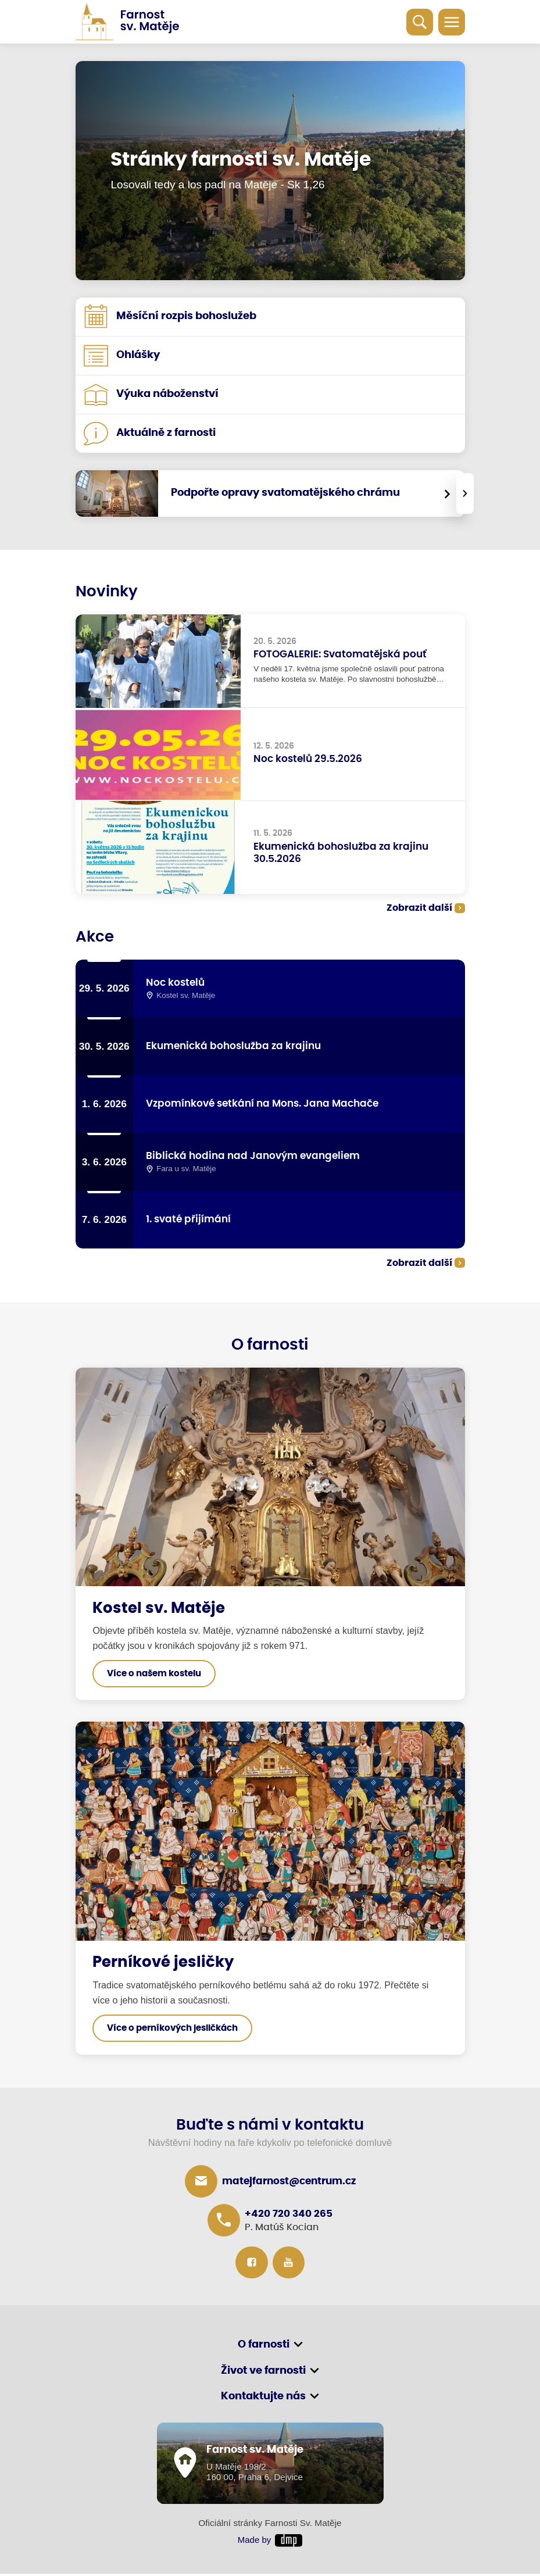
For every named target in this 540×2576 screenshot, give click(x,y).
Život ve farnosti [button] (263, 2372)
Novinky (108, 591)
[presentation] (465, 493)
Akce (95, 936)
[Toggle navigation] (451, 22)
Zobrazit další (419, 908)
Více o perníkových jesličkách (172, 2030)
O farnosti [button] (263, 2347)
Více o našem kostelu (154, 1675)
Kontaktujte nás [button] (263, 2398)
